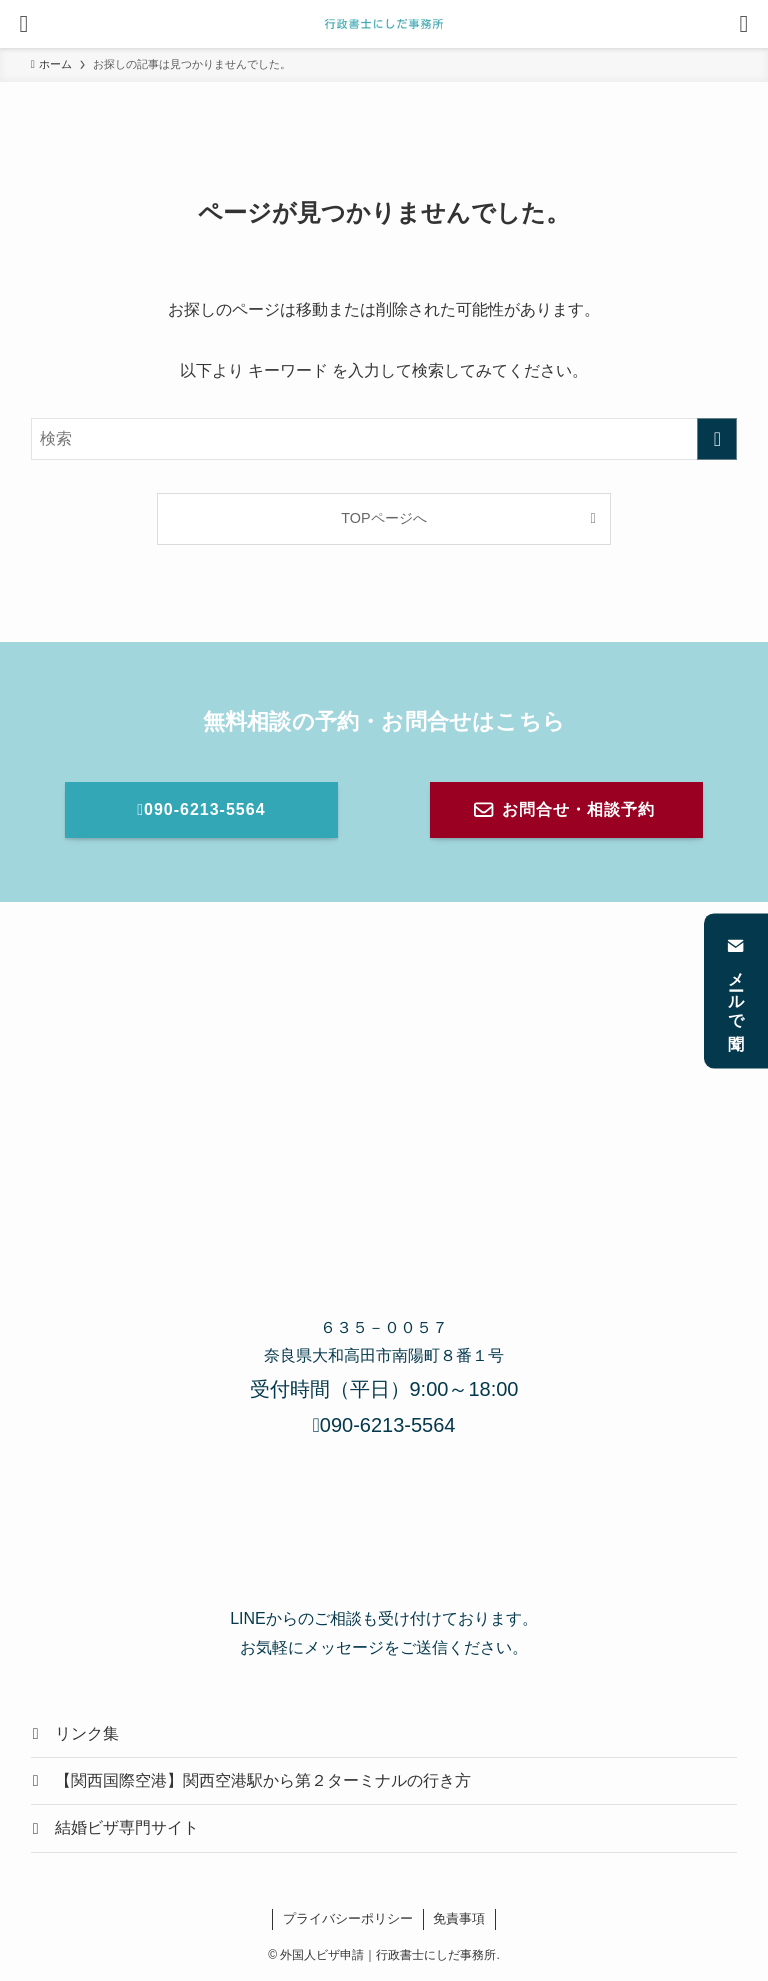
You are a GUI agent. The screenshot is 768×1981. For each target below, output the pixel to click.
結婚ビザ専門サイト (127, 1827)
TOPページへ (383, 518)
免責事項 (459, 1918)
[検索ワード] (384, 439)
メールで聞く (736, 990)
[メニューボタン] (24, 24)
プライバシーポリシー (348, 1918)
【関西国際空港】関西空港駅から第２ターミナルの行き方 (263, 1780)
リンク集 (87, 1733)
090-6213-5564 (384, 1425)
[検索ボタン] (744, 24)
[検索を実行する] (717, 439)
